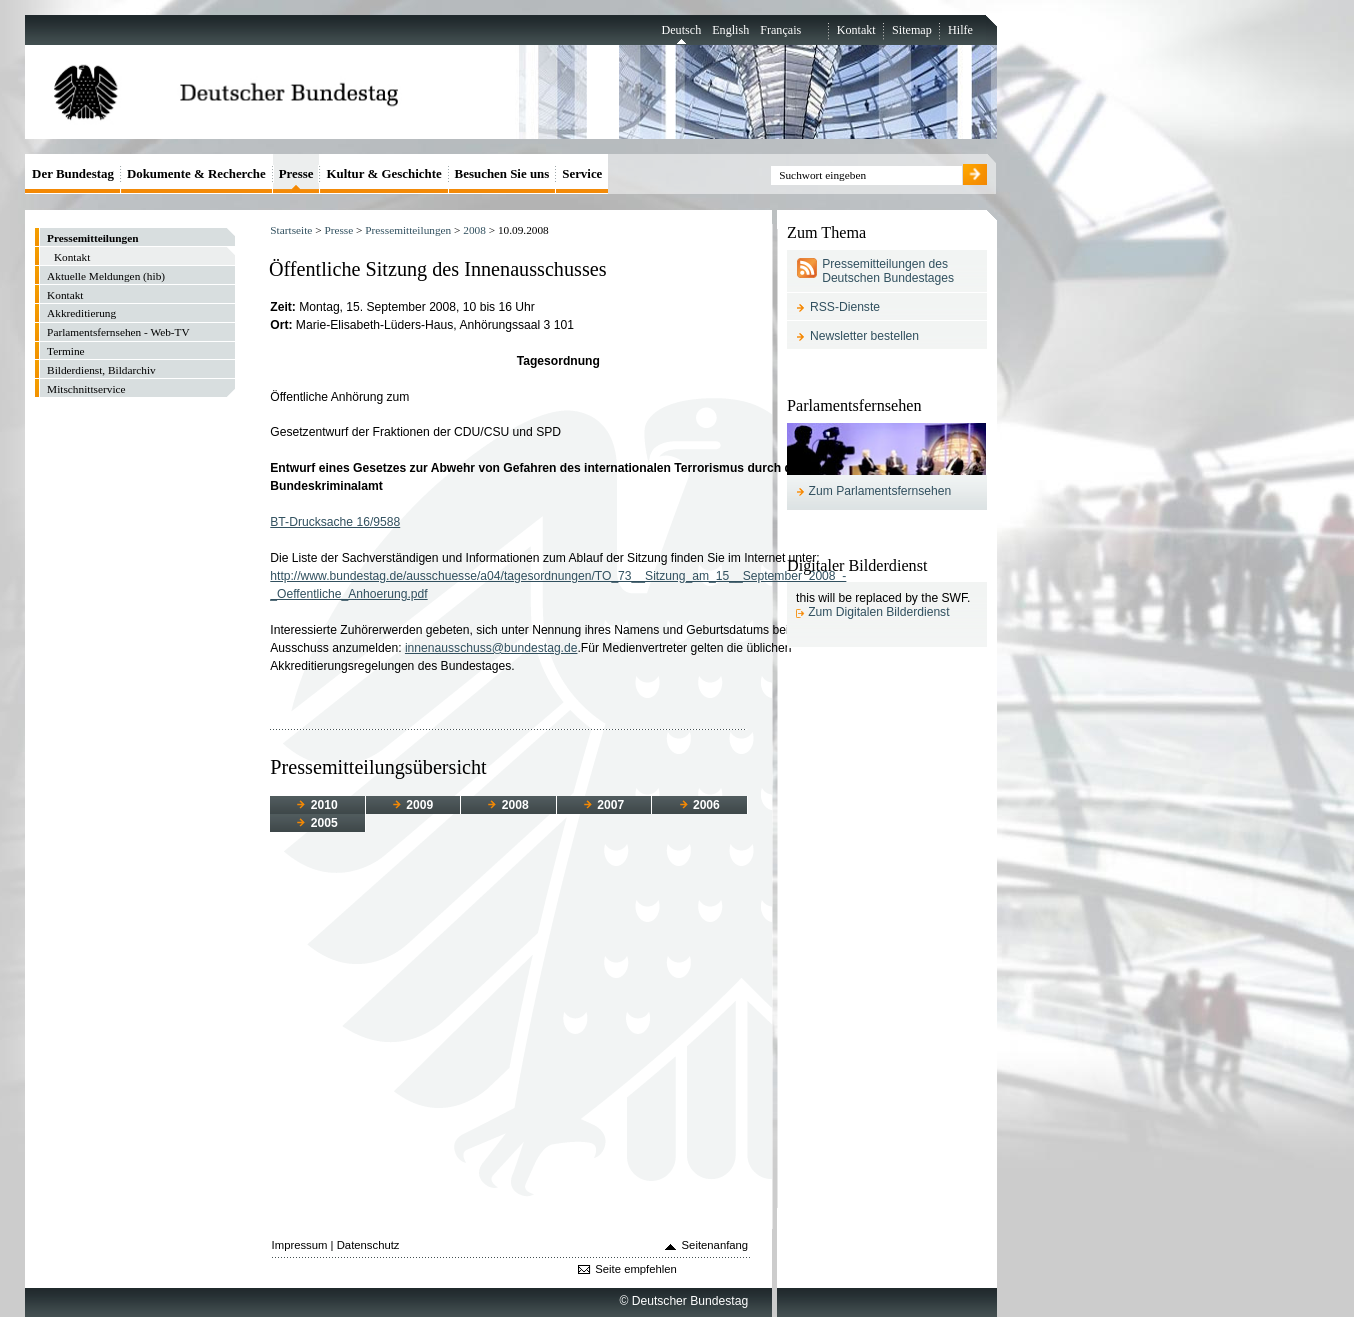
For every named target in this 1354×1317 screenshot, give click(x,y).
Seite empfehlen (636, 1269)
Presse (338, 230)
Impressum (300, 1245)
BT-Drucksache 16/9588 (335, 522)
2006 (700, 805)
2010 (317, 805)
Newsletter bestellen (864, 336)
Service (582, 173)
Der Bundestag (73, 173)
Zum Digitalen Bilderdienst (878, 612)
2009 (413, 805)
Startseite (291, 230)
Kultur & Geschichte (383, 173)
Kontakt (856, 30)
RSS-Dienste (845, 307)
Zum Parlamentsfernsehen (880, 491)
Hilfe (960, 30)
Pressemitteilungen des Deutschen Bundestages (888, 271)
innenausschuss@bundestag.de (491, 648)
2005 (317, 823)
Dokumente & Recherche (196, 173)
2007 (604, 805)
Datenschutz (368, 1245)
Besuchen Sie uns (502, 173)
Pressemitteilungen (408, 230)
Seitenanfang (715, 1245)
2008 (474, 230)
